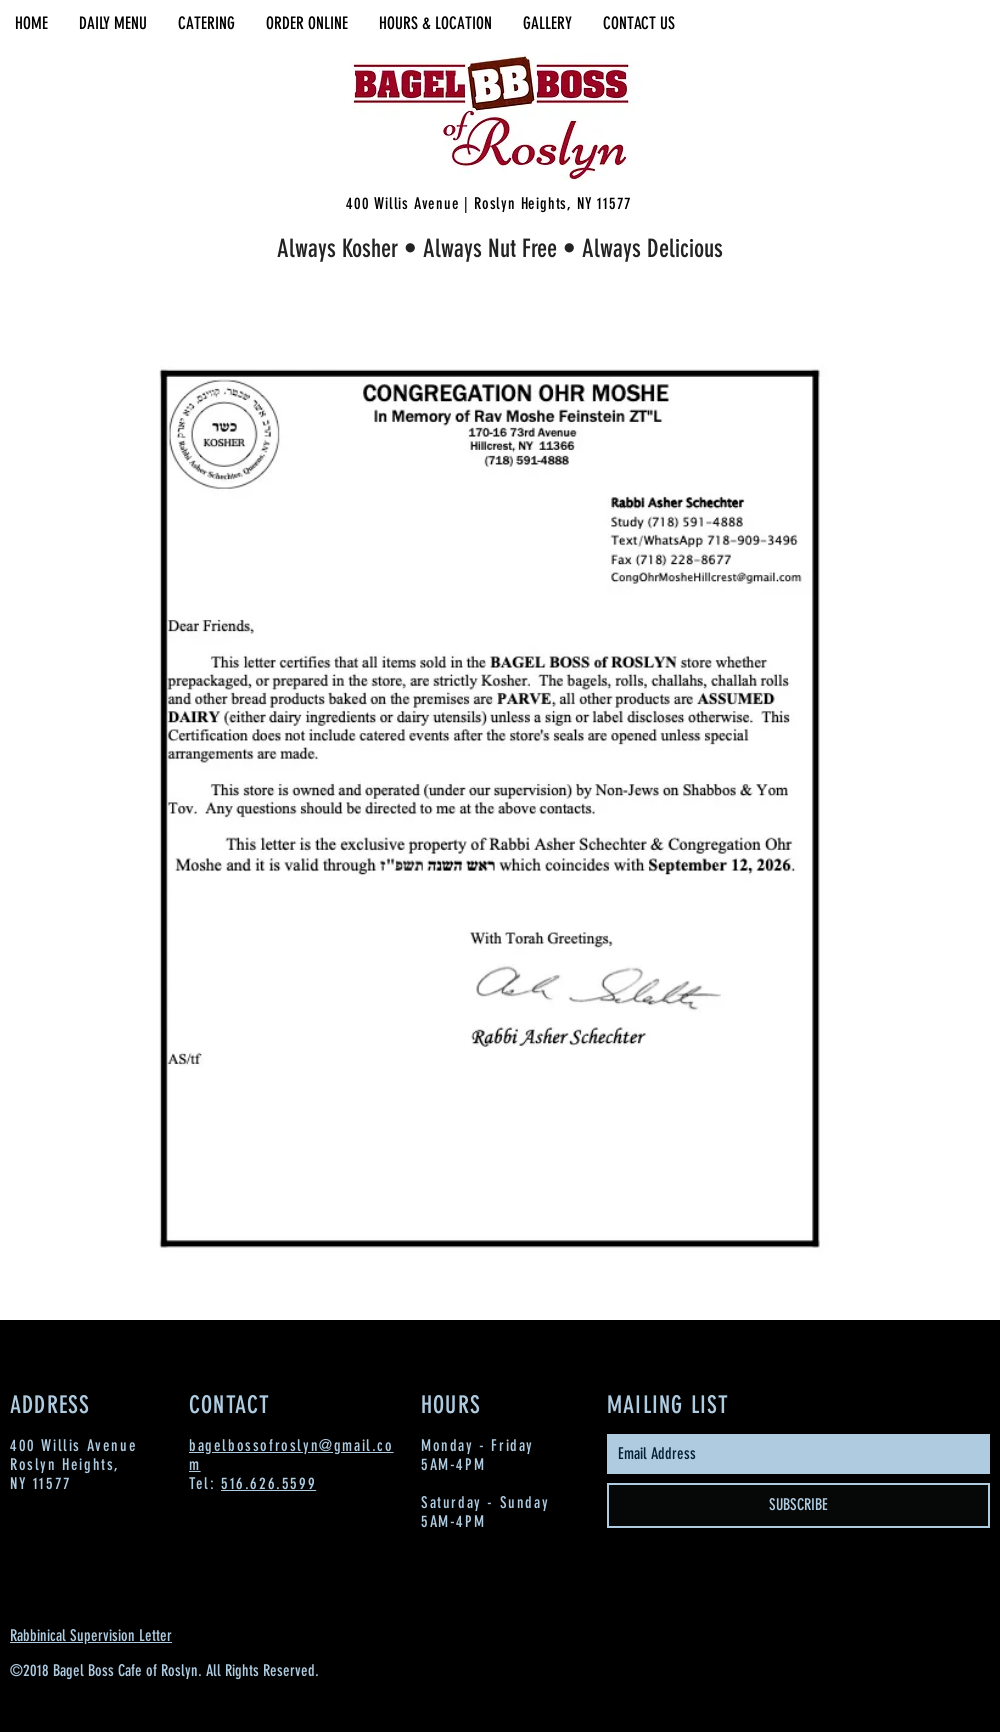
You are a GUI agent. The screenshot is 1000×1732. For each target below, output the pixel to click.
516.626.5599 (268, 1483)
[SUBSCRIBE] (798, 1505)
